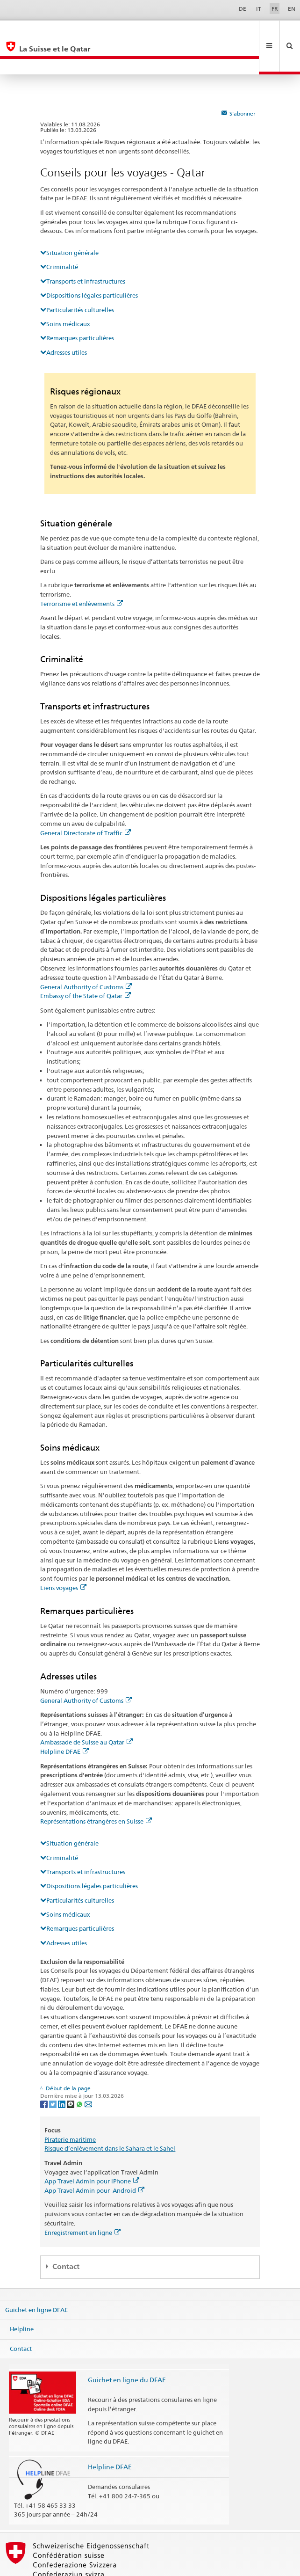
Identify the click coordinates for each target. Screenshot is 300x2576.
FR (274, 8)
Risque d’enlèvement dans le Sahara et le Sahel (109, 2117)
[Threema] (71, 2072)
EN (291, 8)
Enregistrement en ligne (82, 2201)
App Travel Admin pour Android (94, 2159)
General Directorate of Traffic (85, 801)
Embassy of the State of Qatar (85, 964)
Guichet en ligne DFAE (36, 2278)
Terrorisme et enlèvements (81, 572)
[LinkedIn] (62, 2072)
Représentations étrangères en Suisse (96, 1790)
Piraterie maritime (70, 2108)
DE (242, 8)
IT (258, 8)
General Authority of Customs (86, 955)
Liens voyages (63, 1556)
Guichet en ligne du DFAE (127, 2348)
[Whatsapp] (80, 2072)
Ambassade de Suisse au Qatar (86, 1711)
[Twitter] (53, 2072)
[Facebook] (44, 2072)
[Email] (88, 2072)
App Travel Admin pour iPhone (91, 2149)
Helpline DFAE (64, 1720)
